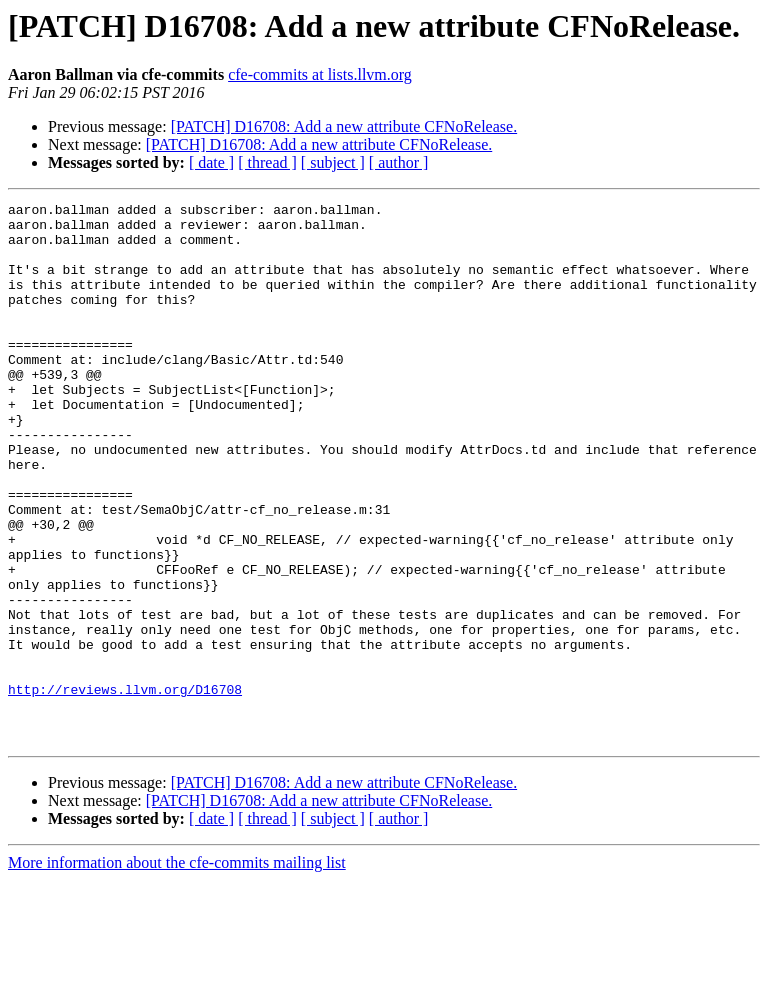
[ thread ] (267, 162)
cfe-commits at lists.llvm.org (320, 74)
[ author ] (399, 162)
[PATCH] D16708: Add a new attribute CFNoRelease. (344, 126)
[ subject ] (333, 162)
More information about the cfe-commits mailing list (177, 970)
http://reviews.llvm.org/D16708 (125, 788)
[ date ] (211, 162)
